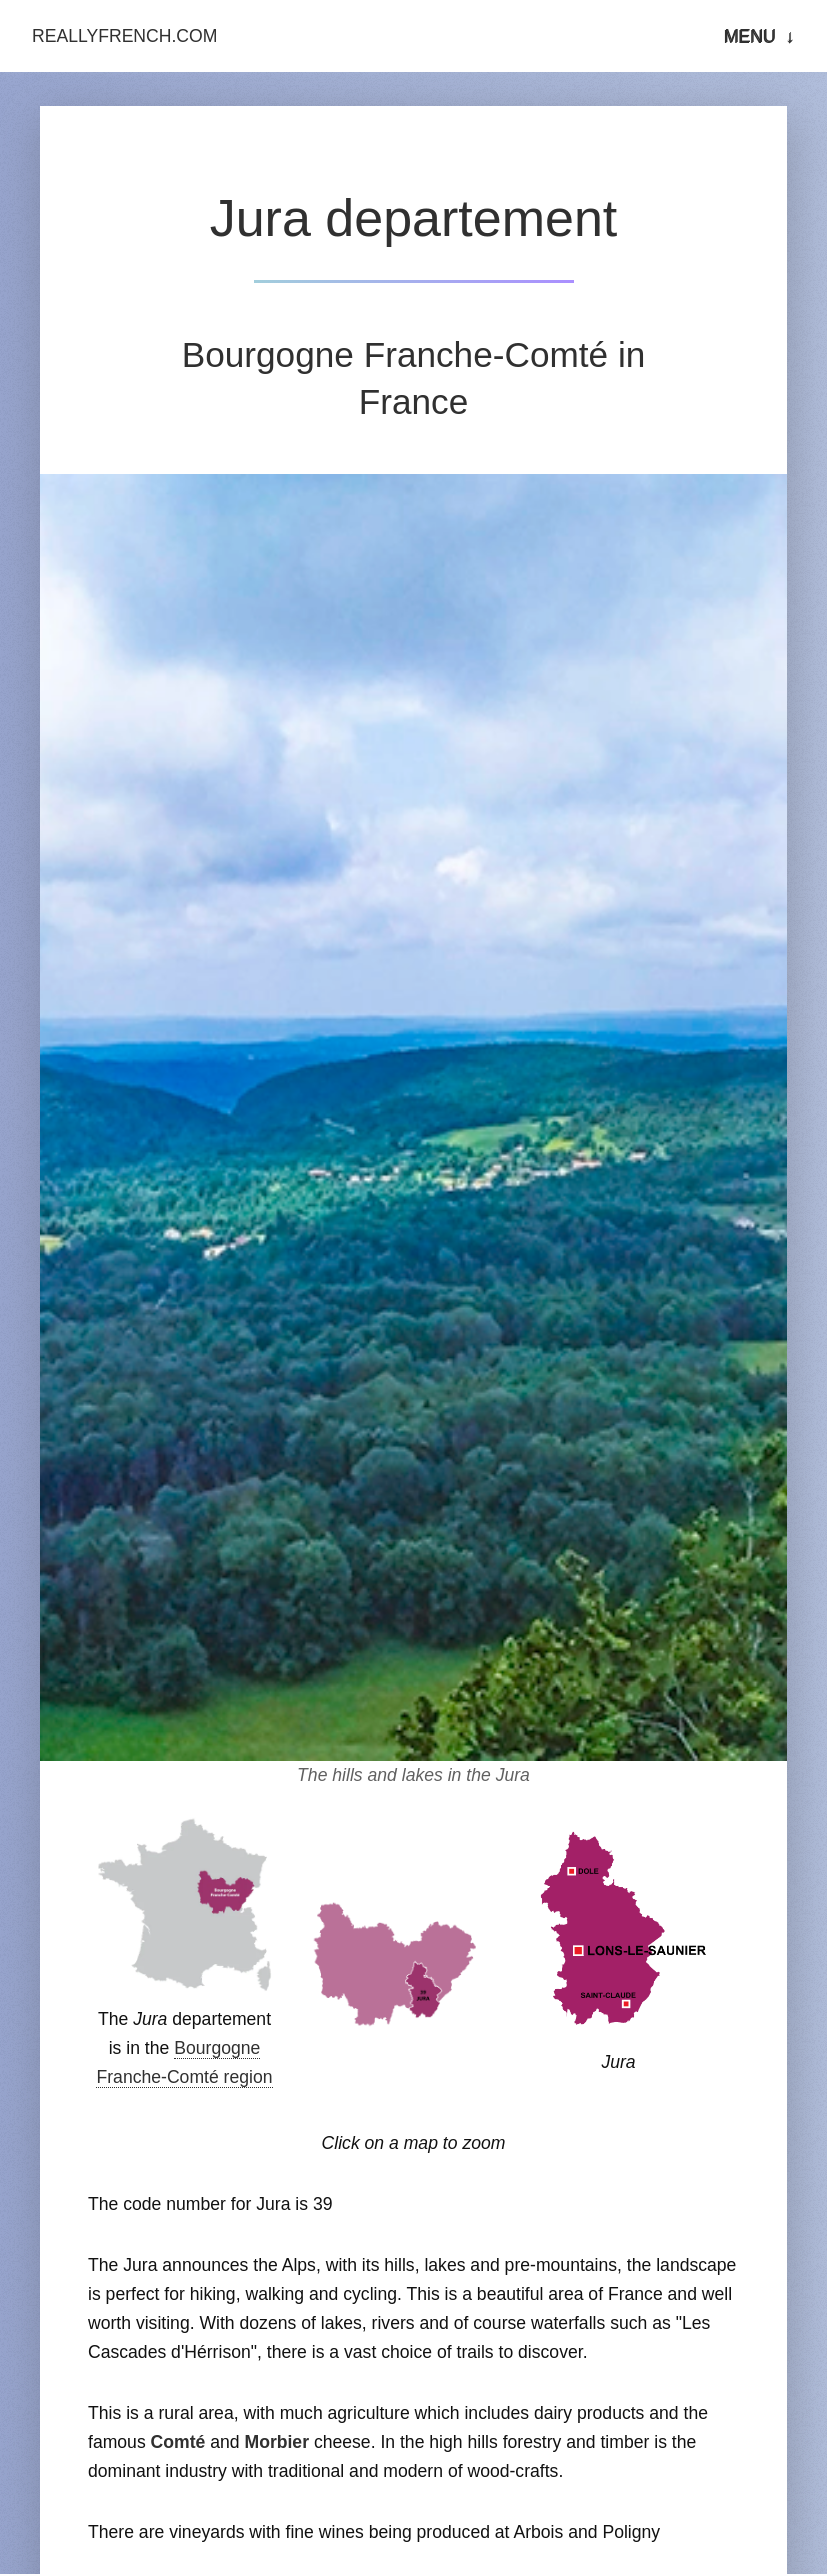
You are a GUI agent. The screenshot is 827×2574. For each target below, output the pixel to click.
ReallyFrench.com (124, 36)
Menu (750, 36)
